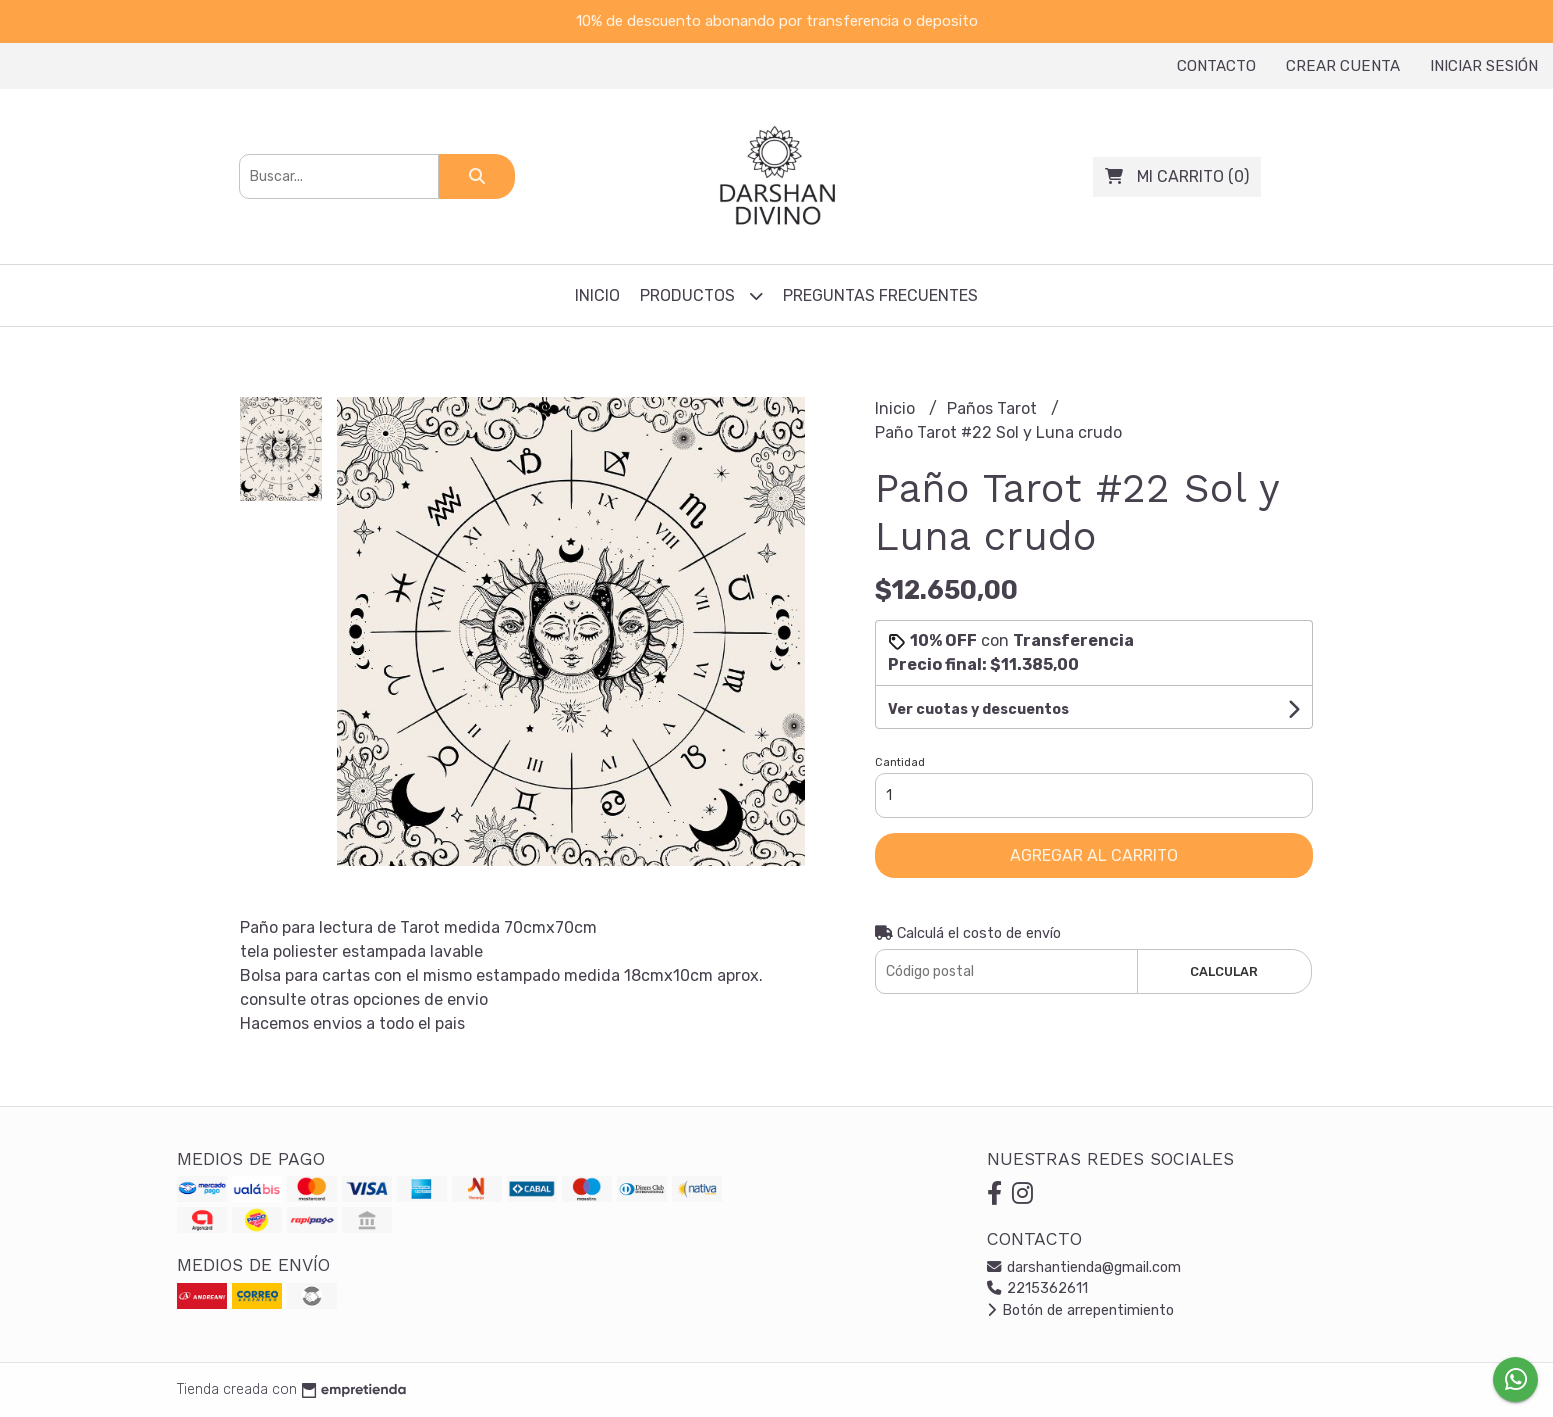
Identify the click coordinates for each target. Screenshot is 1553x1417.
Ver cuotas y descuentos (978, 709)
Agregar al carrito (1094, 855)
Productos (701, 295)
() (1177, 176)
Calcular (1224, 971)
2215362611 (1037, 1288)
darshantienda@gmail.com (1084, 1267)
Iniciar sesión (1484, 66)
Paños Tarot (994, 408)
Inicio (597, 295)
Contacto (1216, 66)
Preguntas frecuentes (880, 295)
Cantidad (900, 762)
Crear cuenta (1343, 66)
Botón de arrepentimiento (1080, 1310)
